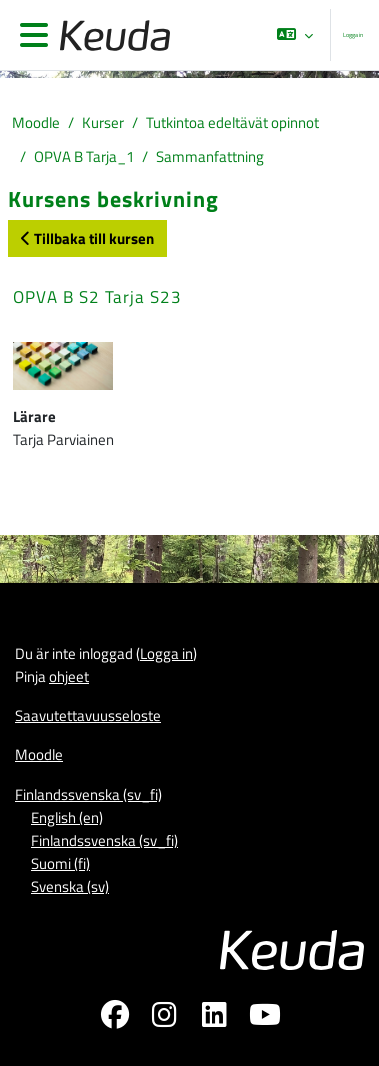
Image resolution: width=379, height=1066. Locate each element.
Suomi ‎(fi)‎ (60, 863)
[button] (295, 35)
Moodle (36, 122)
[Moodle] (111, 35)
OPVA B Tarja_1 (84, 156)
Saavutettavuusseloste (88, 715)
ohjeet (69, 676)
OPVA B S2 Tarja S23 (97, 297)
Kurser (103, 122)
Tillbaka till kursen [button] (87, 238)
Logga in (353, 34)
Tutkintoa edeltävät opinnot (232, 122)
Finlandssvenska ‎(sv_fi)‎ (88, 794)
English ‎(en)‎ (67, 817)
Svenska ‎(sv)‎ (70, 886)
